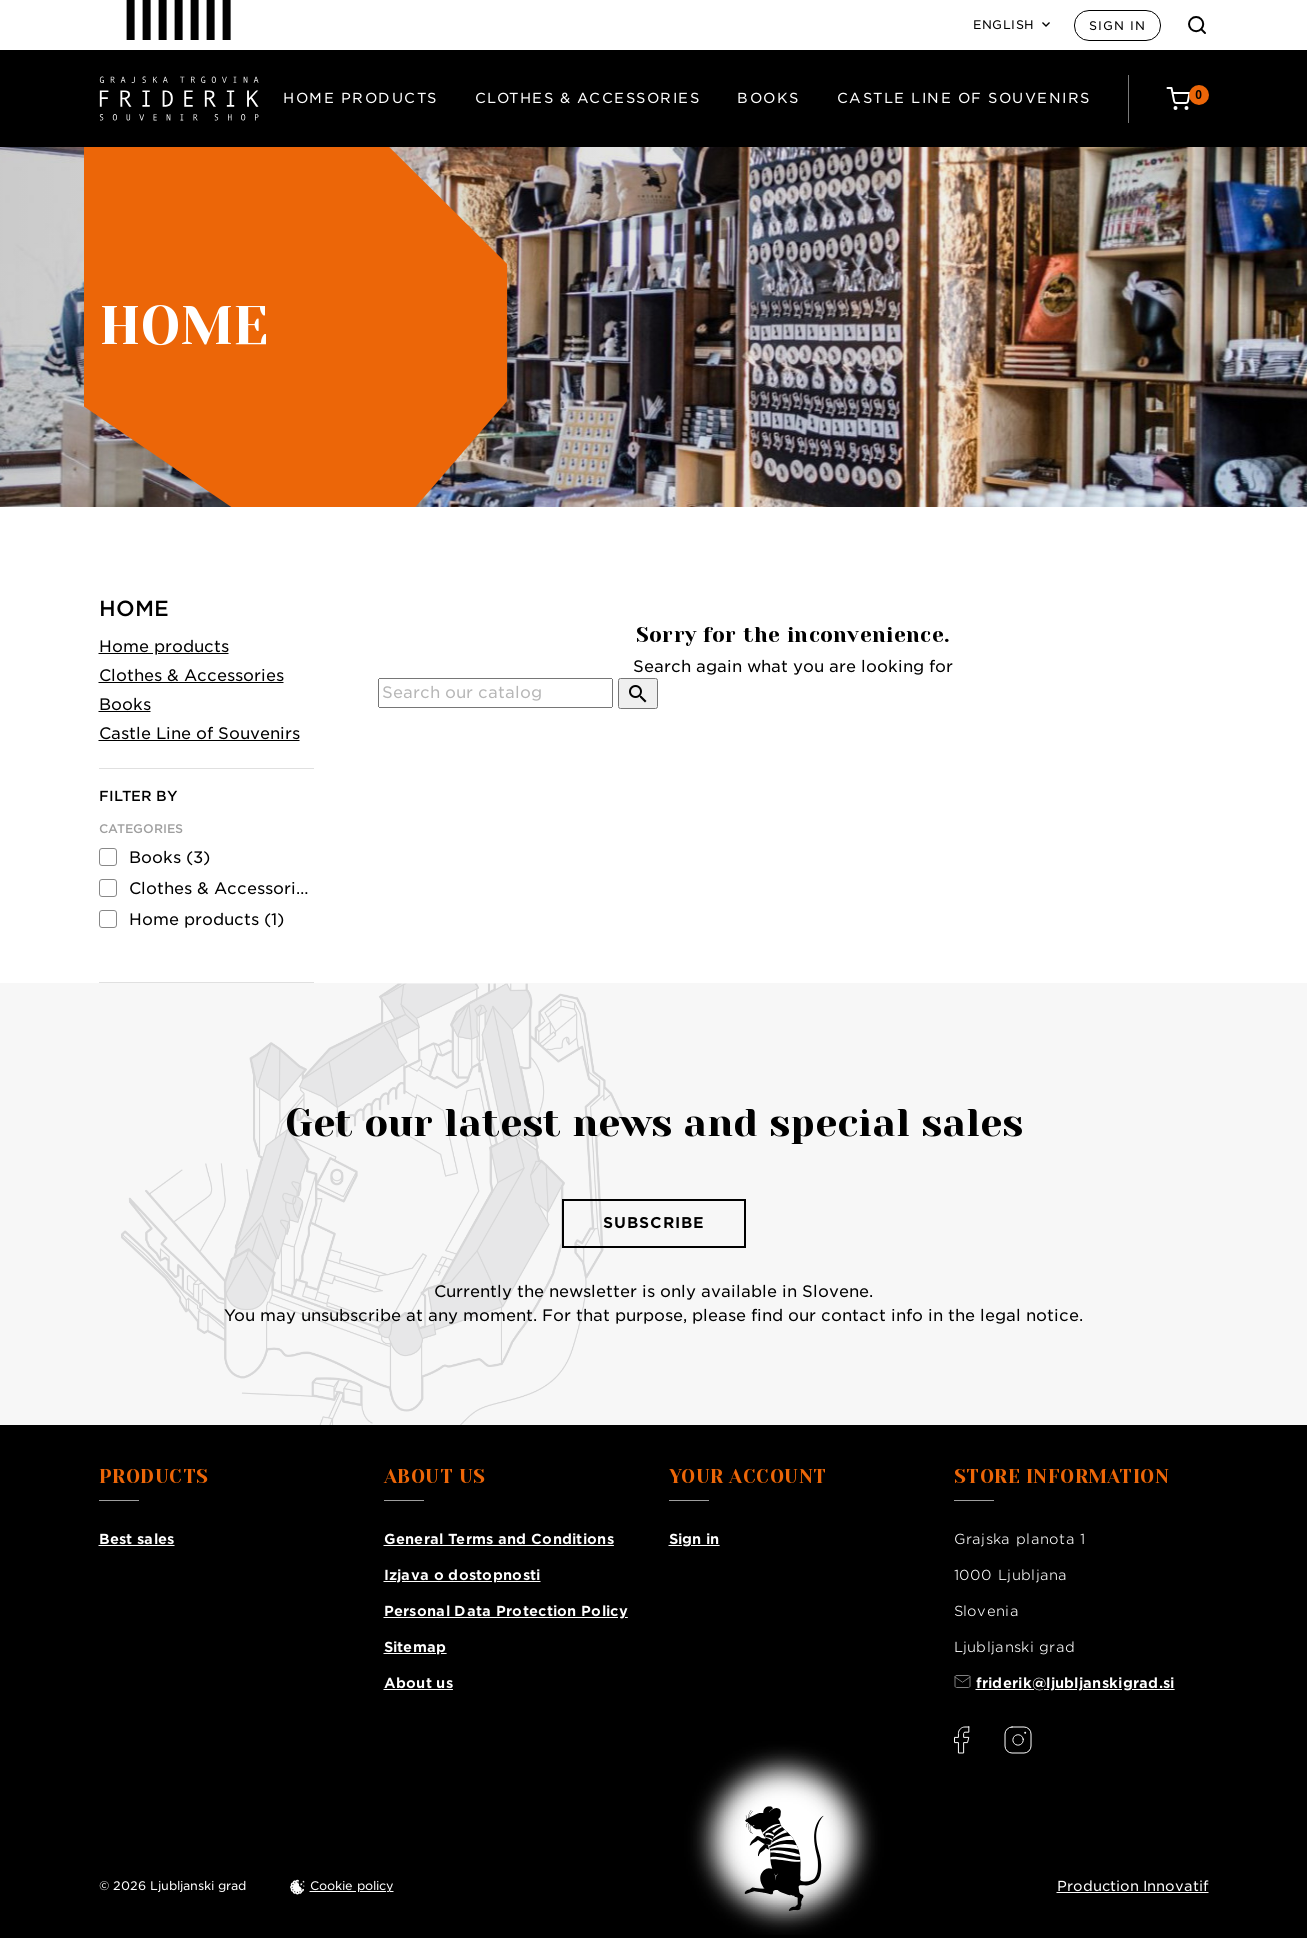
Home (134, 608)
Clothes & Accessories (588, 98)
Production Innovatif (1133, 1886)
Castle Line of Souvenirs (964, 98)
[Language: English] (1011, 25)
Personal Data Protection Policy (506, 1611)
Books (768, 98)
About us (418, 1683)
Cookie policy (352, 1885)
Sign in (1117, 25)
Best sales (137, 1539)
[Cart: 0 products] (1187, 98)
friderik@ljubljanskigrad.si (1075, 1683)
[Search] (495, 693)
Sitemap (415, 1647)
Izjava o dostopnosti (462, 1575)
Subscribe (654, 1223)
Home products (360, 98)
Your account (748, 1477)
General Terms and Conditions (499, 1539)
